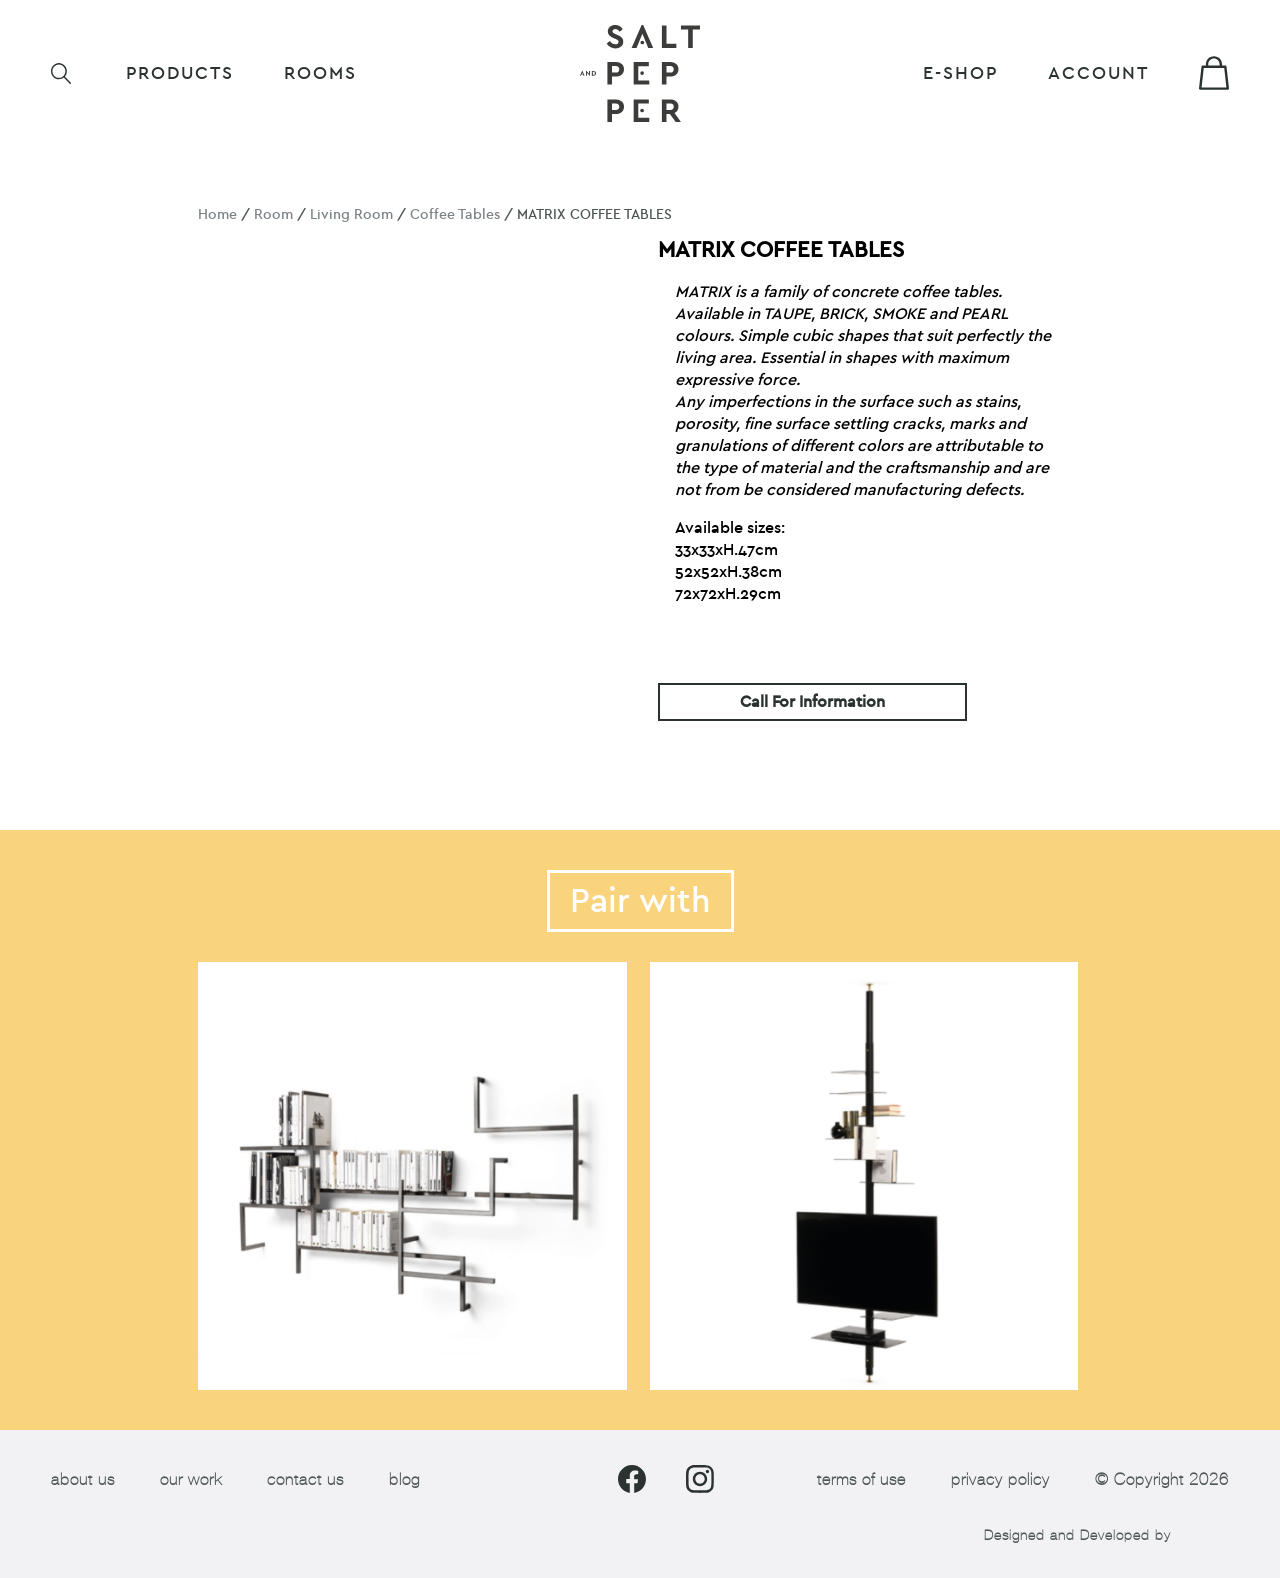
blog (404, 1479)
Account (1098, 73)
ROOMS (320, 73)
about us (83, 1479)
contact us (305, 1479)
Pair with (640, 901)
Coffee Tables (455, 214)
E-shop (960, 73)
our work (191, 1479)
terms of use (861, 1479)
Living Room (351, 214)
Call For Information (812, 702)
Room (273, 214)
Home (217, 214)
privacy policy (1000, 1479)
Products (180, 73)
